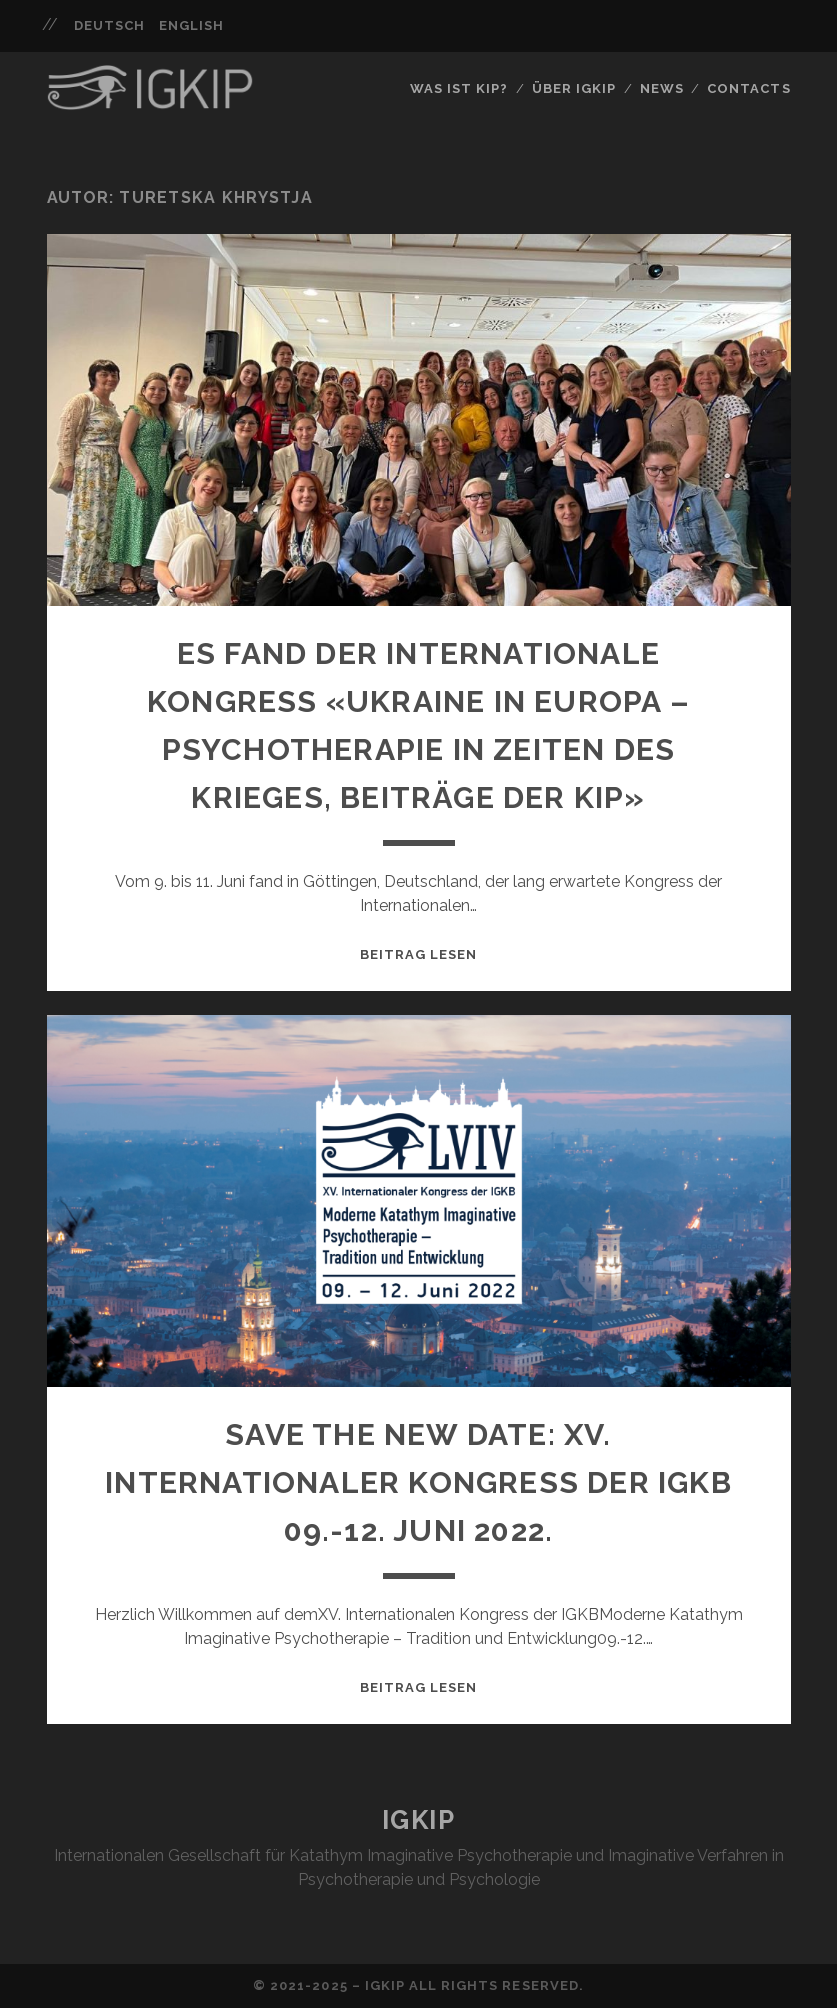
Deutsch (109, 25)
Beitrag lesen (419, 954)
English (191, 25)
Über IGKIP (574, 88)
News (662, 88)
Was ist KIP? (459, 88)
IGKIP (419, 1820)
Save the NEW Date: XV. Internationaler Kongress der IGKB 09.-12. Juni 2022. (418, 1482)
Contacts (748, 88)
